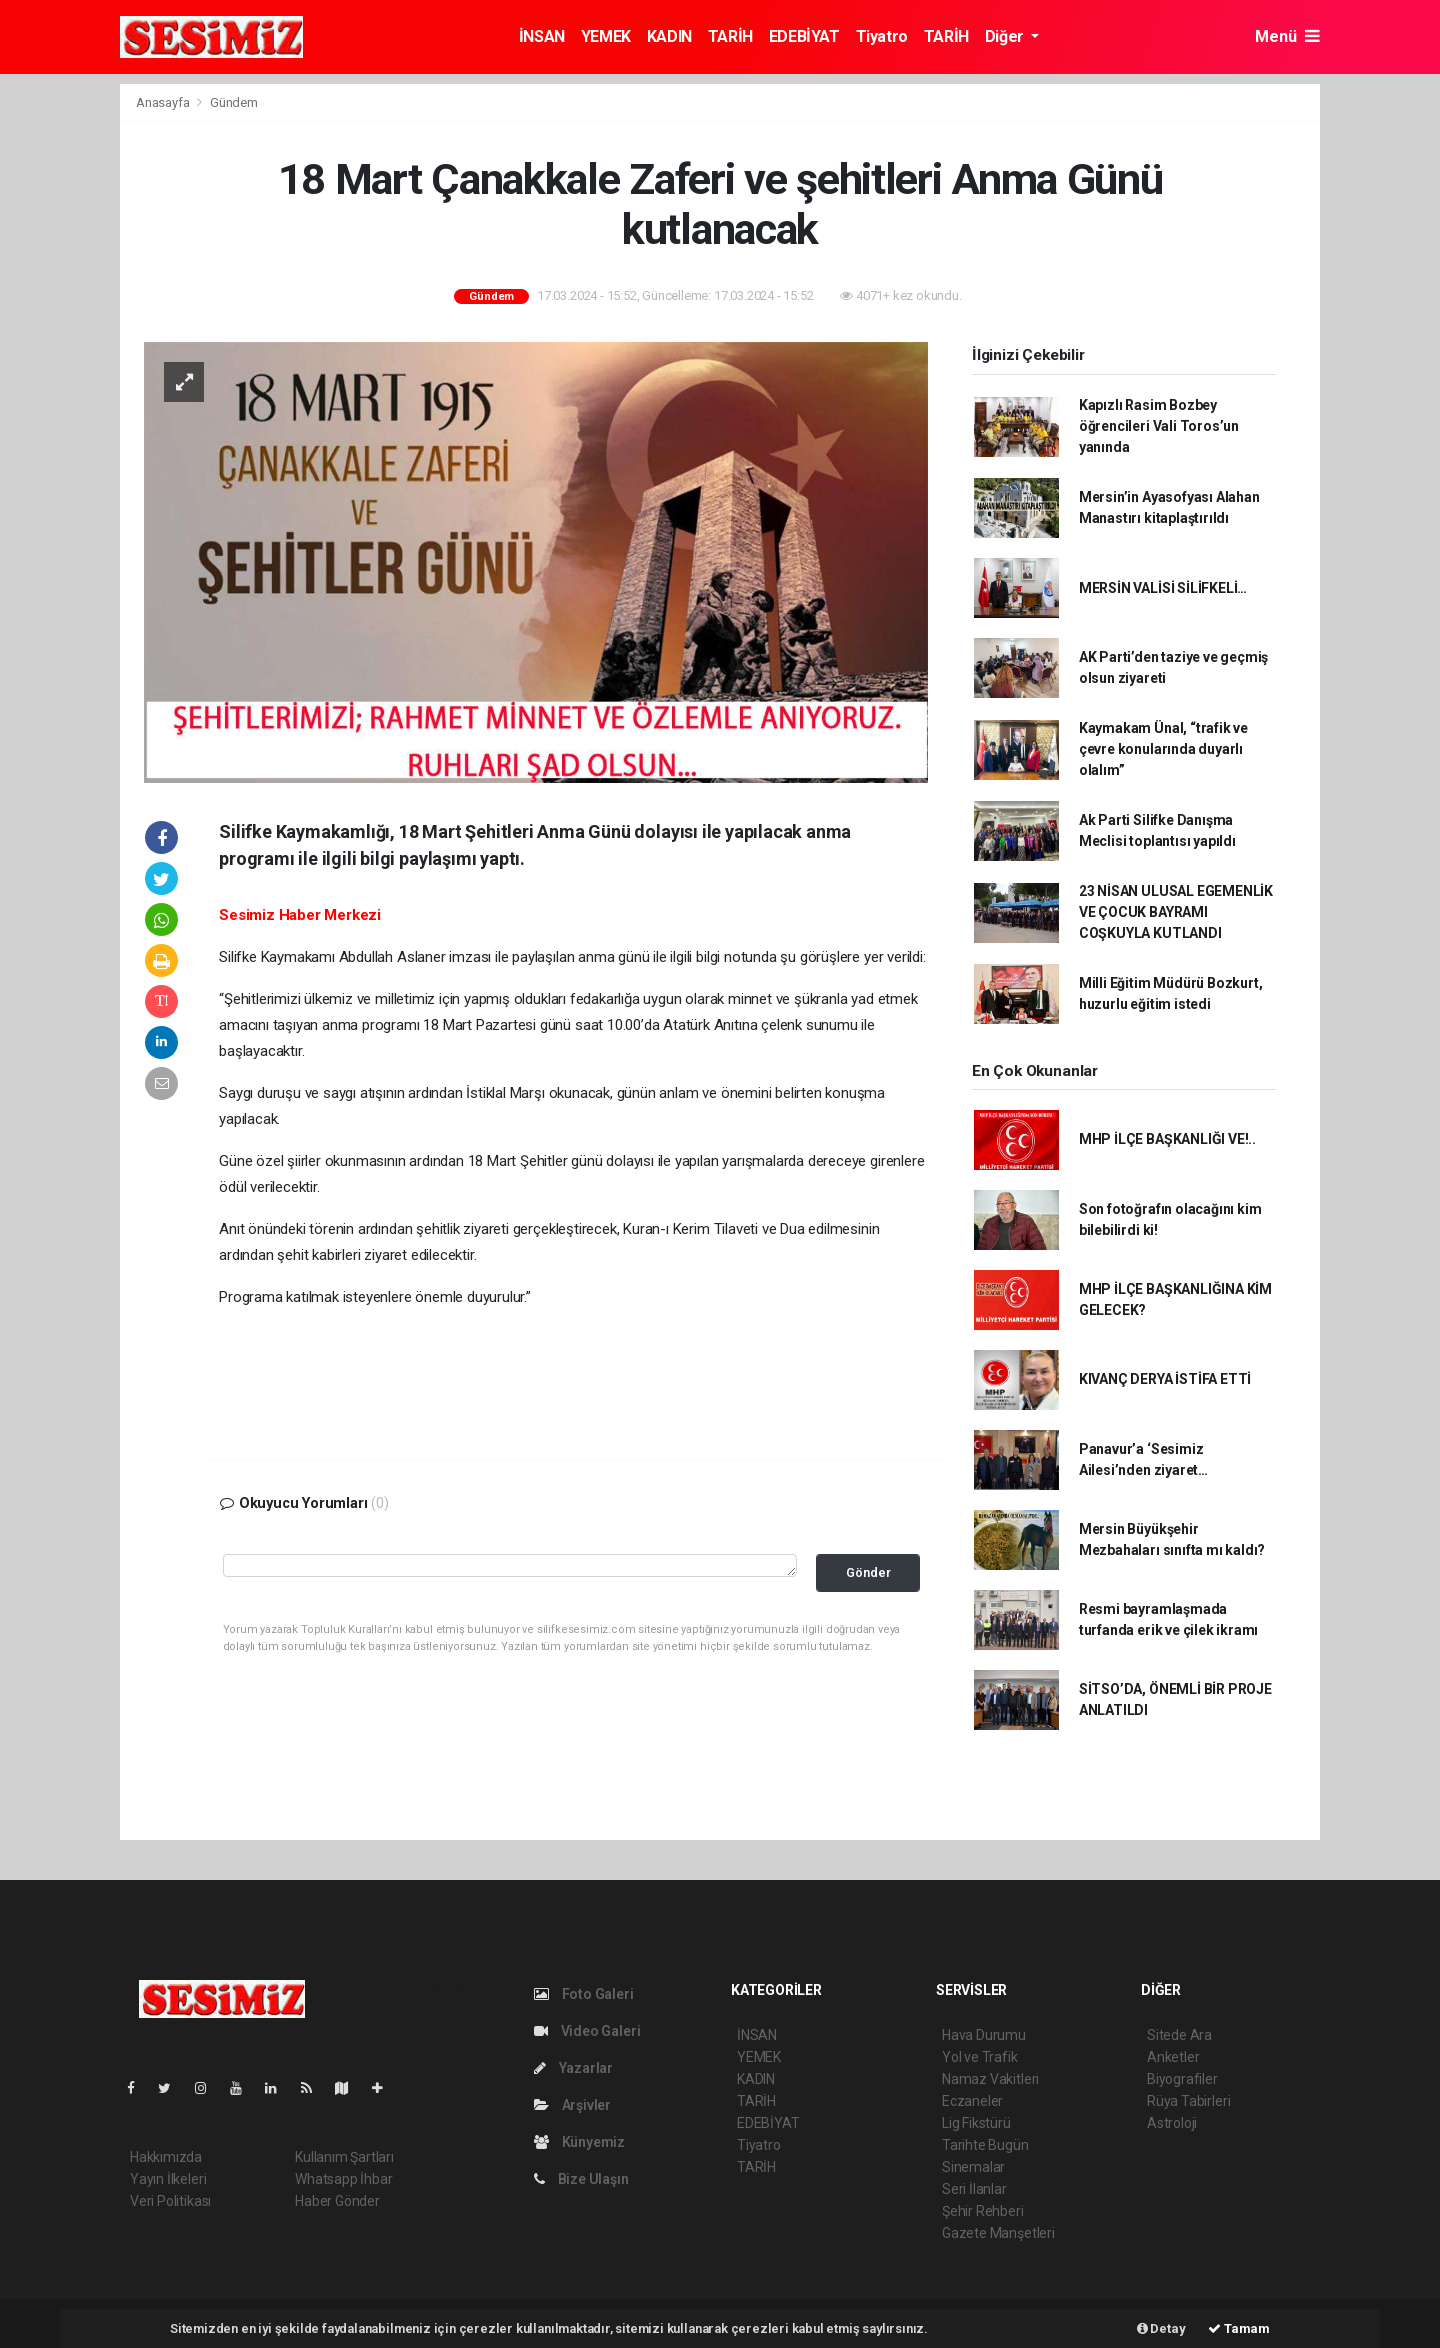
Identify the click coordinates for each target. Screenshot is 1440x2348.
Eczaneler (972, 2101)
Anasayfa (164, 102)
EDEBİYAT (804, 36)
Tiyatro (882, 36)
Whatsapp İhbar (343, 2179)
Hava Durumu (984, 2035)
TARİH (730, 36)
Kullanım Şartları (344, 2157)
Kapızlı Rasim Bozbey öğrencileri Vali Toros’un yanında (1159, 426)
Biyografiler (1182, 2079)
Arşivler (572, 2105)
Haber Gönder (337, 2201)
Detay (1161, 2328)
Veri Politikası (170, 2201)
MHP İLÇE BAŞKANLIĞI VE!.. (1167, 1139)
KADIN (669, 36)
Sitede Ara (1179, 2035)
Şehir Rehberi (983, 2211)
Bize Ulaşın (581, 2179)
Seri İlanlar (974, 2189)
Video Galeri (587, 2031)
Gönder (868, 1572)
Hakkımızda (166, 2157)
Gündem (234, 102)
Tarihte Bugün (985, 2145)
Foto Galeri (584, 1994)
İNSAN (542, 36)
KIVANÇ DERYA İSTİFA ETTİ (1165, 1379)
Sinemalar (973, 2167)
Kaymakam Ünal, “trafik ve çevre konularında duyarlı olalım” (1163, 749)
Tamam (1239, 2328)
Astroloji (1172, 2123)
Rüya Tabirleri (1188, 2101)
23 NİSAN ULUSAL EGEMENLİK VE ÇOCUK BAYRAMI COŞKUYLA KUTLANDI (1176, 912)
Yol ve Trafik (980, 2057)
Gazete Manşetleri (998, 2233)
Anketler (1173, 2057)
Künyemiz (579, 2142)
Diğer (1006, 36)
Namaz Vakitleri (990, 2079)
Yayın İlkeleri (168, 2179)
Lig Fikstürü (976, 2123)
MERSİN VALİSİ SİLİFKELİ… (1163, 588)
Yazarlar (573, 2068)
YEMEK (606, 36)
